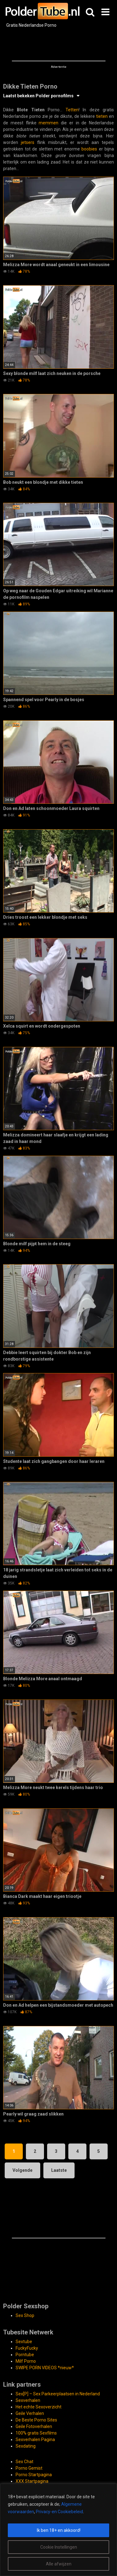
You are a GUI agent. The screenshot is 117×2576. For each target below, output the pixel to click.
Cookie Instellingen (58, 2547)
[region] (58, 2530)
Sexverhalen (28, 2400)
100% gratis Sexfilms (36, 2432)
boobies (89, 148)
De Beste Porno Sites (36, 2419)
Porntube (25, 2354)
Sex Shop (25, 2315)
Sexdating (26, 2446)
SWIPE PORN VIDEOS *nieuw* (45, 2367)
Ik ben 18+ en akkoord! (58, 2530)
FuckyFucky (27, 2348)
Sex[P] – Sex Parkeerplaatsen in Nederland (58, 2393)
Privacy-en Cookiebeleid (59, 2511)
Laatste (59, 2170)
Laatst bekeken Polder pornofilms (38, 95)
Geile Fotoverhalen (34, 2426)
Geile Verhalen (30, 2413)
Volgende (22, 2170)
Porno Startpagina (34, 2474)
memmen (48, 122)
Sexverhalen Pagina (35, 2439)
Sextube (24, 2341)
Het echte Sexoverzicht (38, 2406)
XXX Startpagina (32, 2481)
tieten (102, 116)
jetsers (27, 142)
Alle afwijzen (58, 2563)
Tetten (72, 109)
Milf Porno (26, 2361)
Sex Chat (24, 2461)
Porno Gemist (29, 2468)
